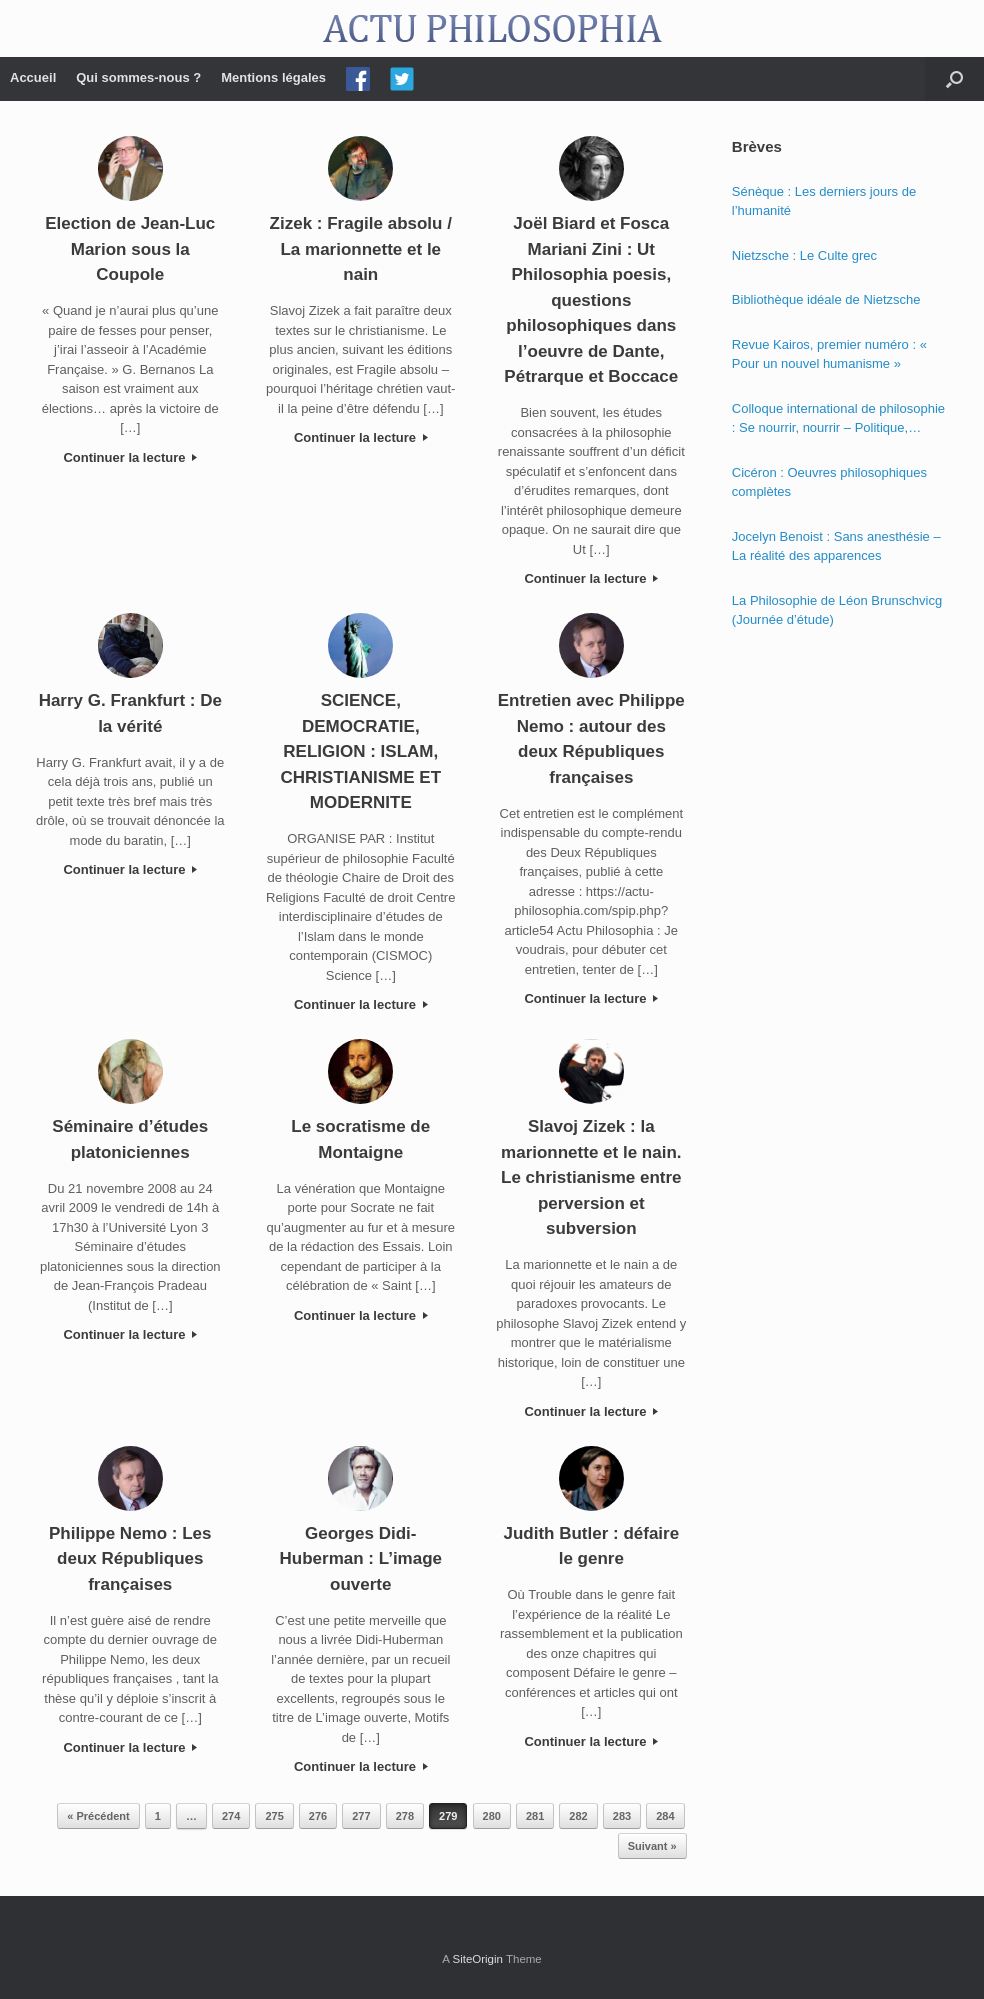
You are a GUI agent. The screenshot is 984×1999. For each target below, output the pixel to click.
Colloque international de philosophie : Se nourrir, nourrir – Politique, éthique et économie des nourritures (838, 419)
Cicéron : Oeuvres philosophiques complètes (829, 482)
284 (665, 1816)
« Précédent (98, 1816)
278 (405, 1816)
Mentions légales (273, 77)
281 (535, 1816)
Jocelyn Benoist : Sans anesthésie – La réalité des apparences (836, 546)
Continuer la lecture (130, 457)
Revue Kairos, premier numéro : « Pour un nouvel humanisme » (829, 354)
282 (578, 1816)
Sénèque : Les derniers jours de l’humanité (824, 201)
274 (231, 1816)
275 (274, 1816)
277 (361, 1816)
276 (318, 1816)
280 (492, 1816)
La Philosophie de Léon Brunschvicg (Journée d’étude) (837, 610)
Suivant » (652, 1846)
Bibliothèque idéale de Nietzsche (826, 299)
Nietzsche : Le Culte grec (804, 255)
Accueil (33, 77)
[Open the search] (954, 79)
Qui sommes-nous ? (138, 77)
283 (622, 1816)
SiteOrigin (477, 1959)
